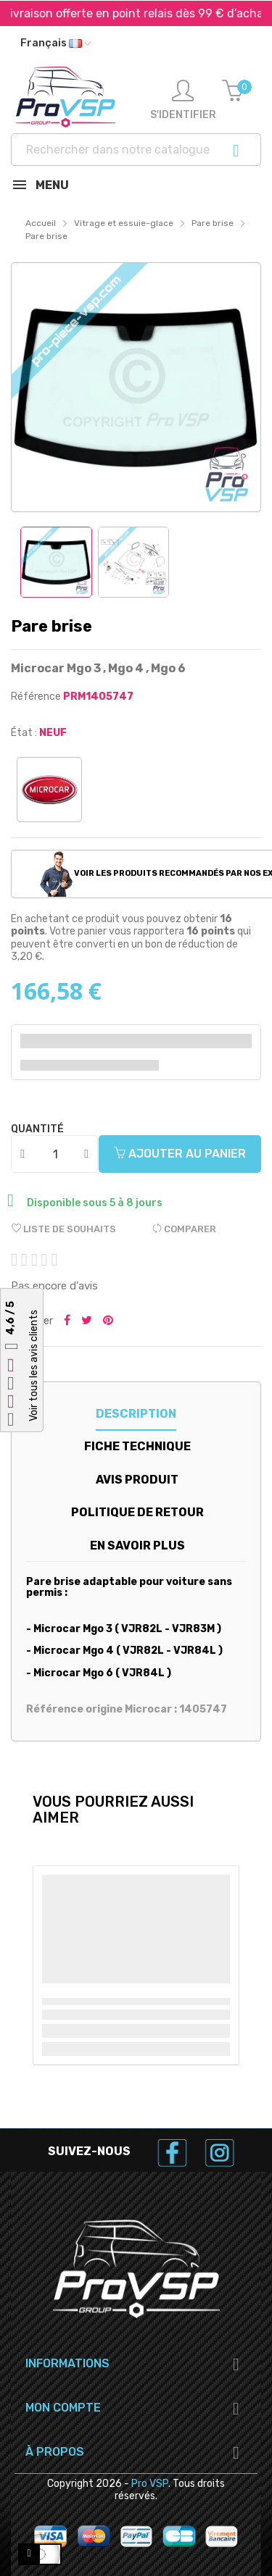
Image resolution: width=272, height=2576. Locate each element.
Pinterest (108, 1321)
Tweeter (86, 1321)
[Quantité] (55, 1154)
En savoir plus (137, 1545)
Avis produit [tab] (137, 1479)
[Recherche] (136, 149)
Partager (67, 1321)
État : (24, 733)
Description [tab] (136, 1414)
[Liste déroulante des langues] (55, 43)
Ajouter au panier (180, 1154)
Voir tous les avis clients (34, 1366)
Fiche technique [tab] (137, 1446)
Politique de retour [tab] (137, 1512)
